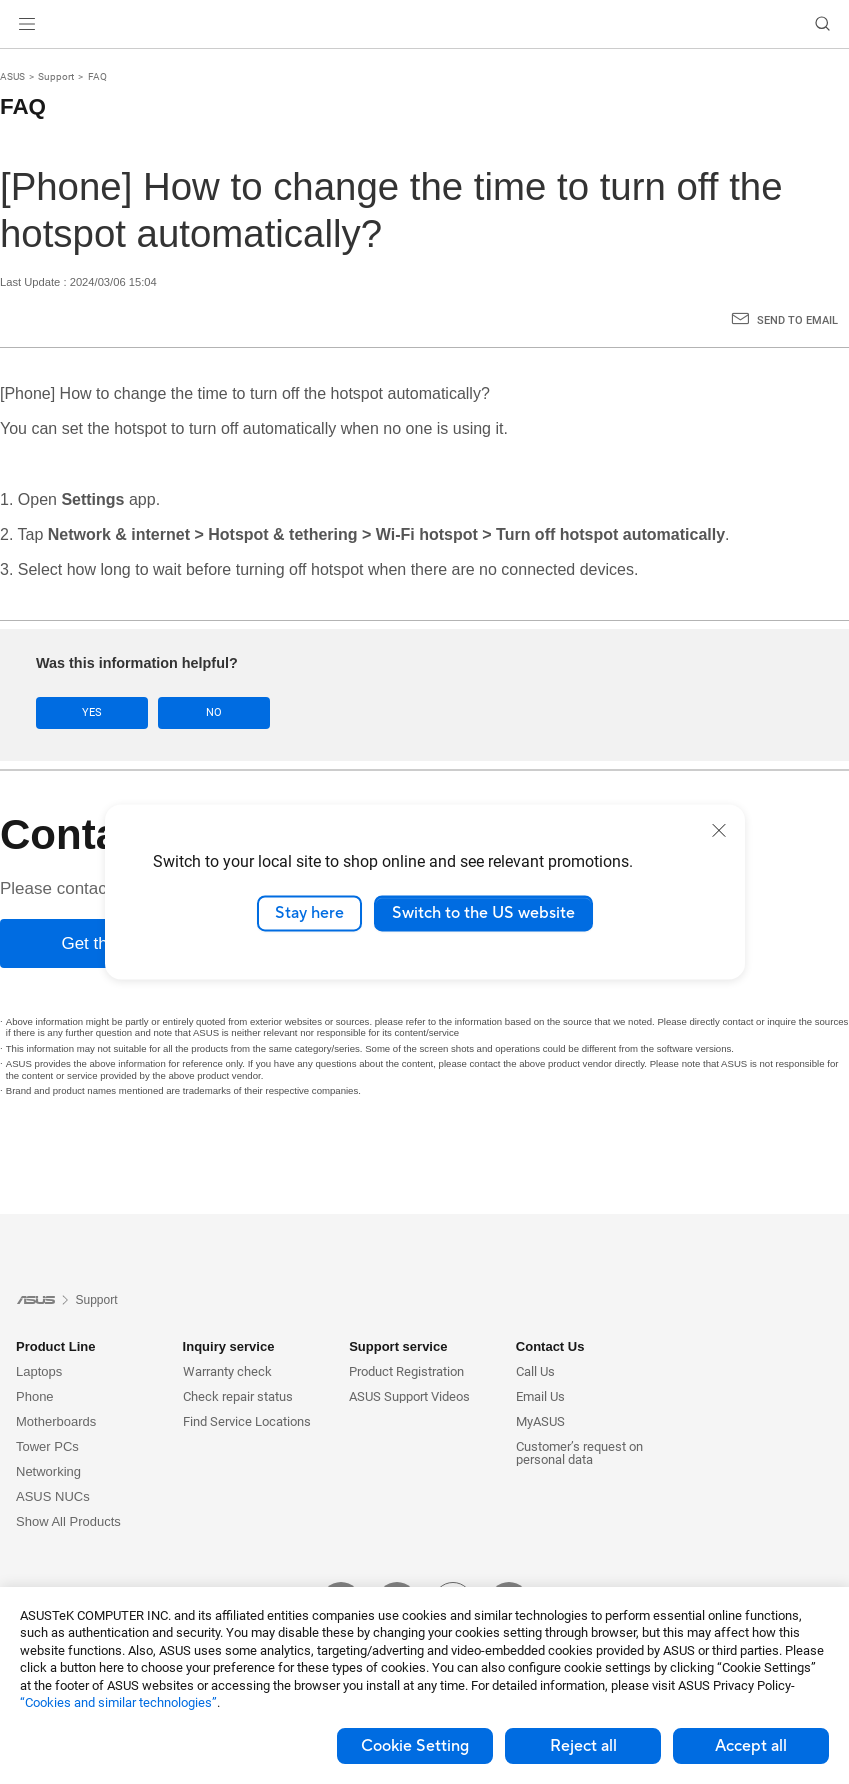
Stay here (309, 913)
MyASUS (540, 1421)
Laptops (39, 1371)
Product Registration (406, 1371)
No (214, 712)
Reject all (583, 1746)
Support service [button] (398, 1346)
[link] (424, 24)
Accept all (751, 1746)
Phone (35, 1396)
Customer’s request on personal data (579, 1453)
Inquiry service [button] (229, 1346)
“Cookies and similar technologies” (118, 1702)
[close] (719, 830)
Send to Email (797, 320)
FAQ (97, 76)
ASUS (12, 76)
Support (56, 76)
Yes (92, 712)
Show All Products (68, 1521)
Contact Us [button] (550, 1346)
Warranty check (227, 1371)
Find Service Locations (247, 1421)
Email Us (540, 1396)
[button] (27, 24)
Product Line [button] (55, 1346)
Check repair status (238, 1396)
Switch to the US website (483, 913)
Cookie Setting (415, 1746)
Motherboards (56, 1421)
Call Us (535, 1371)
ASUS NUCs (53, 1496)
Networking (48, 1471)
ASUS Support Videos (409, 1396)
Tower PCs (47, 1446)
